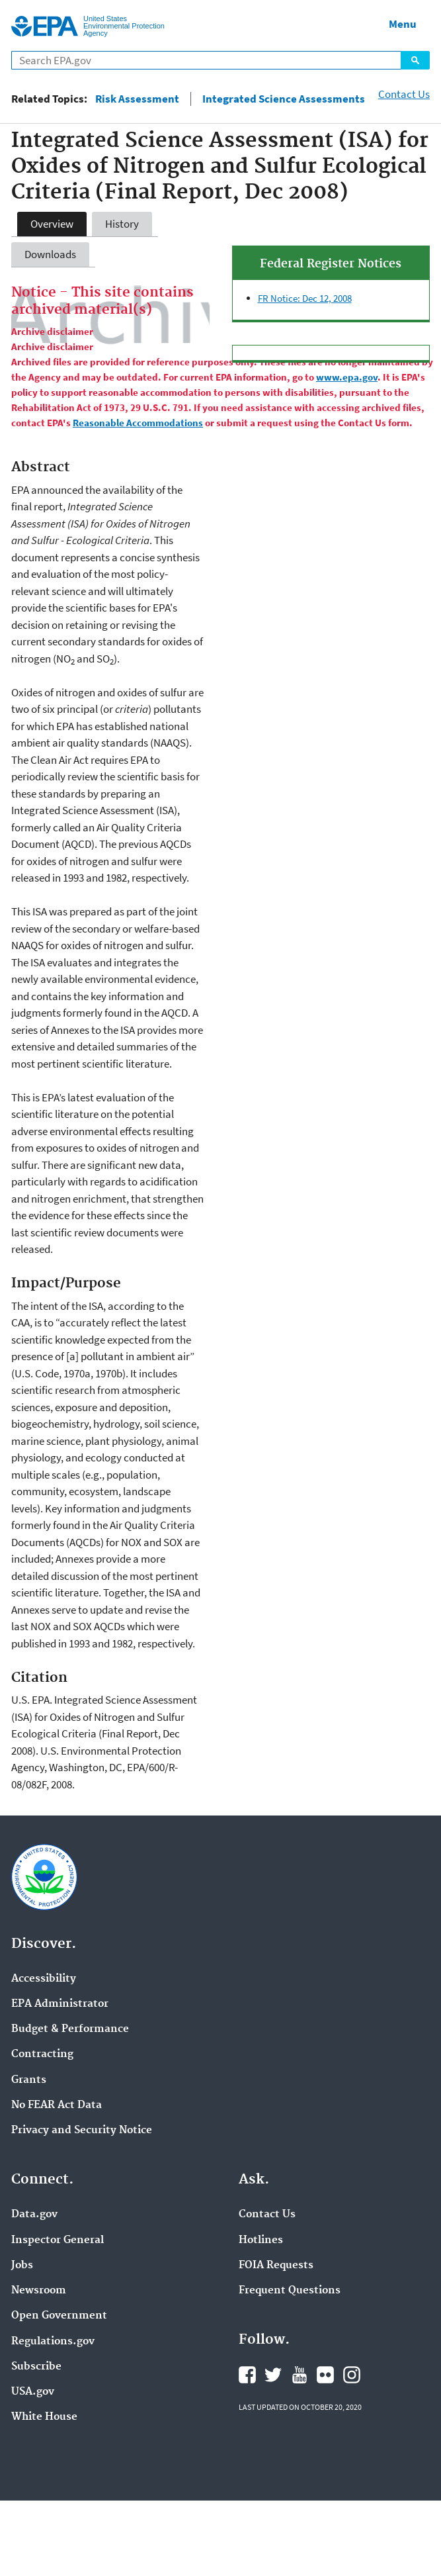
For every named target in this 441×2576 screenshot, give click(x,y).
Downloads (50, 254)
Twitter (273, 2374)
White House (44, 2417)
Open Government (59, 2316)
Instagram (351, 2374)
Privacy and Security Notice (81, 2131)
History (122, 223)
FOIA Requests (276, 2266)
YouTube (299, 2374)
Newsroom (38, 2291)
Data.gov (34, 2215)
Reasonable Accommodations (138, 422)
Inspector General (57, 2240)
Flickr (325, 2374)
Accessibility (43, 1979)
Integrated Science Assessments (283, 99)
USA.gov (32, 2392)
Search (415, 60)
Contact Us (404, 94)
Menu (403, 24)
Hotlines (261, 2240)
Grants (28, 2080)
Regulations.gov (53, 2342)
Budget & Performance (70, 2029)
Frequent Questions (290, 2291)
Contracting (42, 2054)
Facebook (247, 2374)
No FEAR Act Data (56, 2105)
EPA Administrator (59, 2004)
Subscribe (36, 2367)
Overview (51, 223)
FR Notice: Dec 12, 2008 (305, 298)
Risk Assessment (137, 99)
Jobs (22, 2266)
